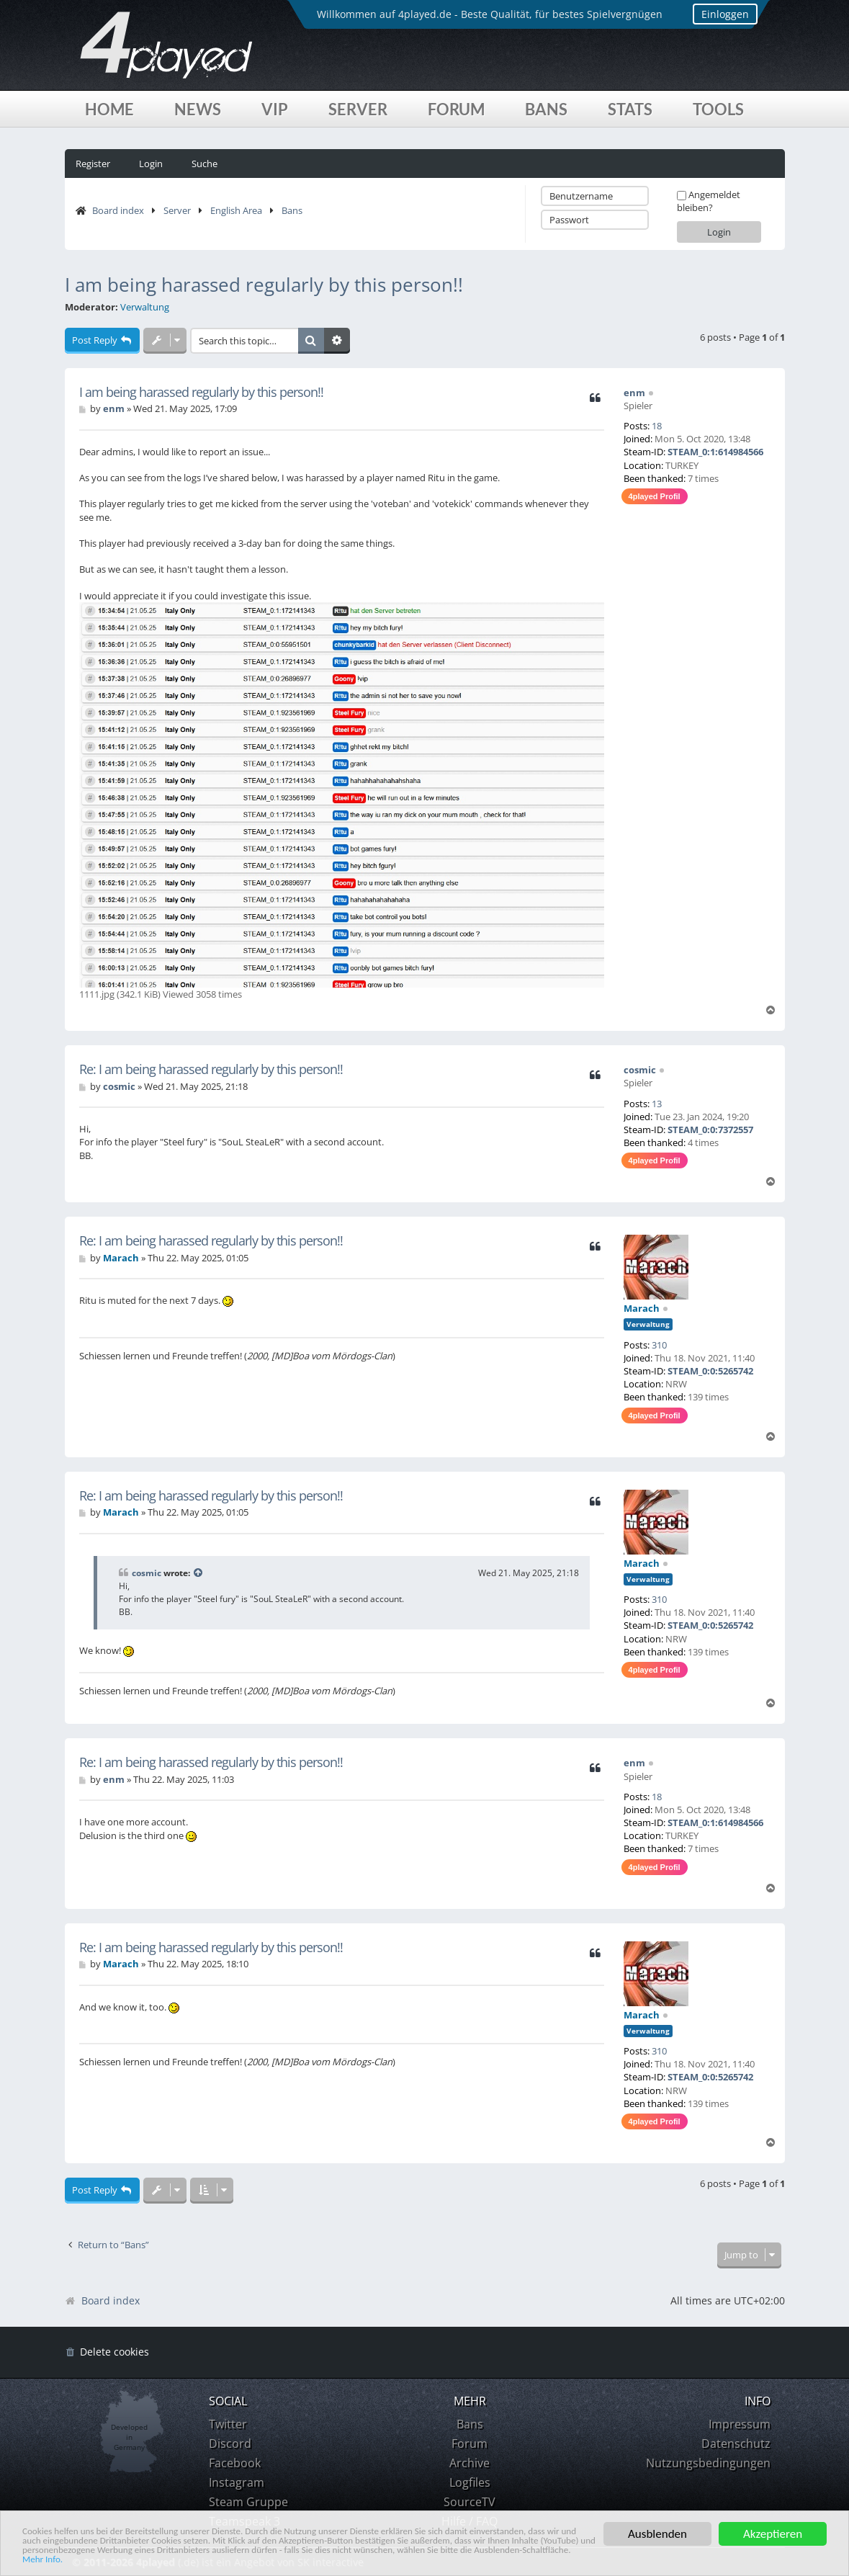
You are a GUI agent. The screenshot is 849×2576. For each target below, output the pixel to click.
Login (151, 163)
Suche (204, 163)
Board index (118, 210)
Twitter (228, 2424)
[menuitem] (107, 2352)
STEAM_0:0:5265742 (710, 1370)
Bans (546, 109)
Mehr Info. (333, 2559)
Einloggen (713, 14)
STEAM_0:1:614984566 (715, 451)
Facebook (235, 2463)
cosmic (640, 1069)
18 (657, 425)
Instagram (236, 2482)
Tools (718, 109)
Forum (456, 109)
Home (109, 109)
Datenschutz (736, 2443)
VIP (274, 109)
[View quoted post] (198, 1573)
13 (657, 1103)
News (197, 109)
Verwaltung (144, 307)
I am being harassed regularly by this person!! (264, 285)
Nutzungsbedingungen (708, 2463)
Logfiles (469, 2482)
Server (357, 109)
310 (659, 1344)
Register (93, 163)
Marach (642, 1308)
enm (634, 392)
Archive (469, 2463)
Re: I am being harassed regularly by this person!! (211, 1069)
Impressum (740, 2424)
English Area (236, 210)
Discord (230, 2443)
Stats (630, 109)
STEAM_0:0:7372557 (710, 1129)
